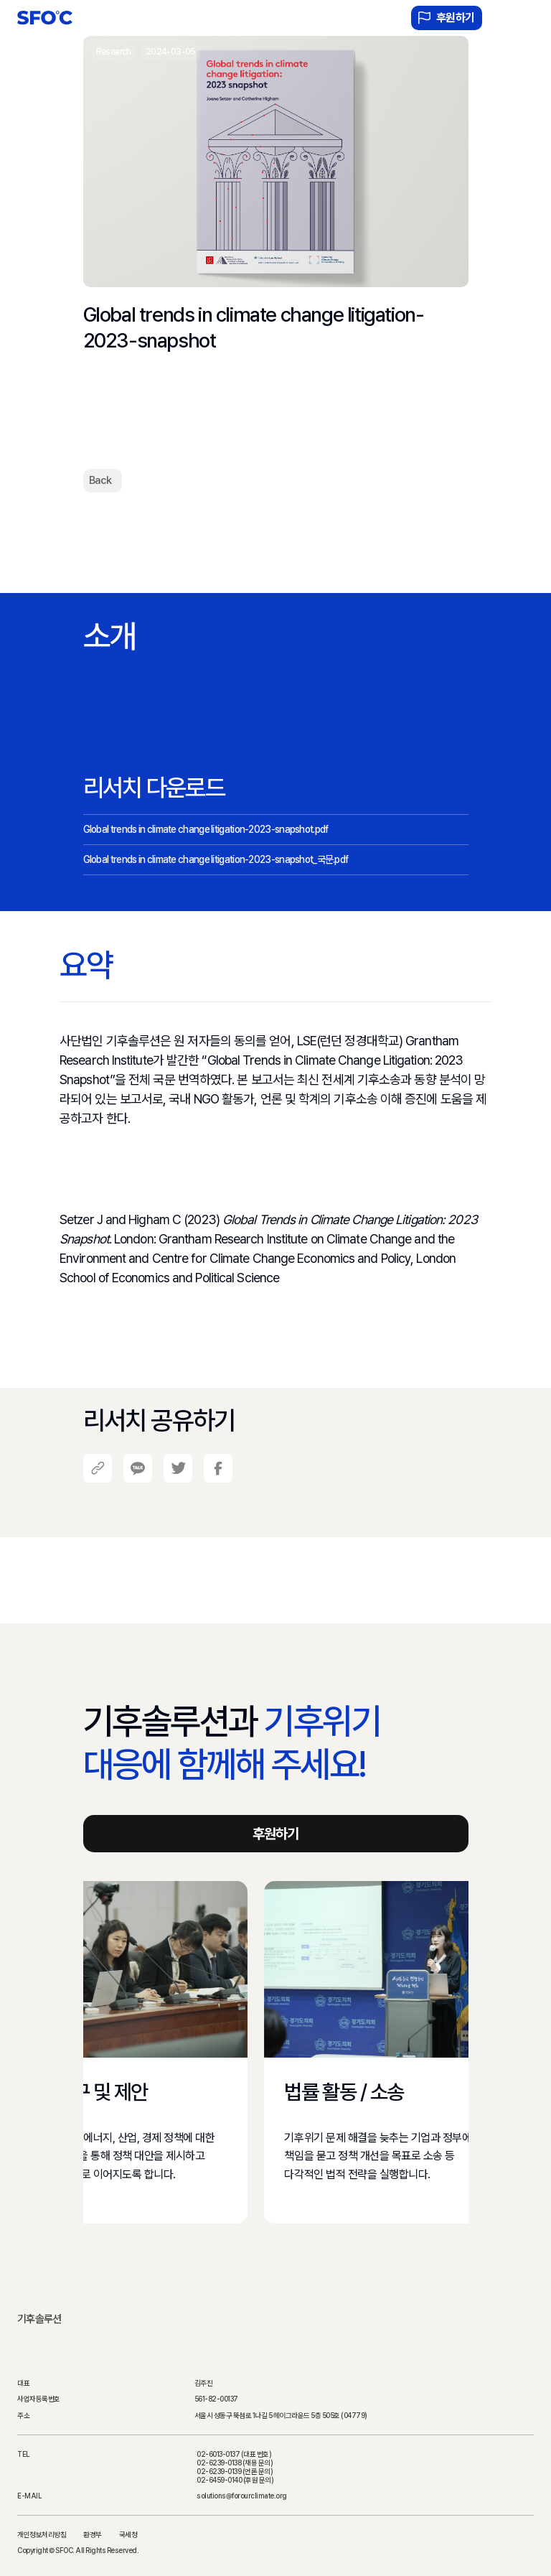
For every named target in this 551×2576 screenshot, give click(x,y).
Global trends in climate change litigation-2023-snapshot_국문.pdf (216, 859)
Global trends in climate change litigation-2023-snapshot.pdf (206, 829)
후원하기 (446, 18)
